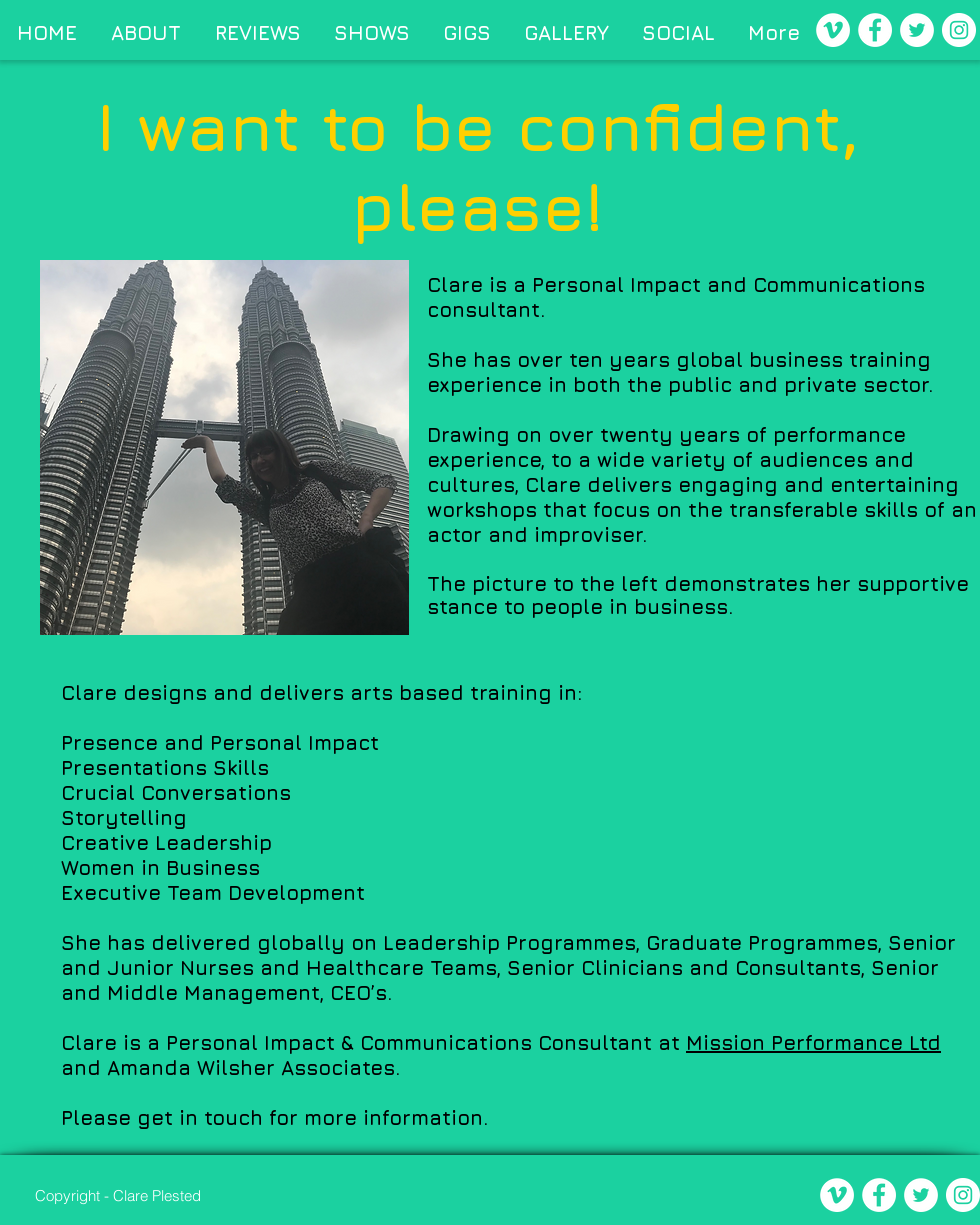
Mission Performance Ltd (813, 1042)
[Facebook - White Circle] (875, 30)
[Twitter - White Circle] (917, 30)
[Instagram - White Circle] (959, 30)
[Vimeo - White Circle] (833, 30)
